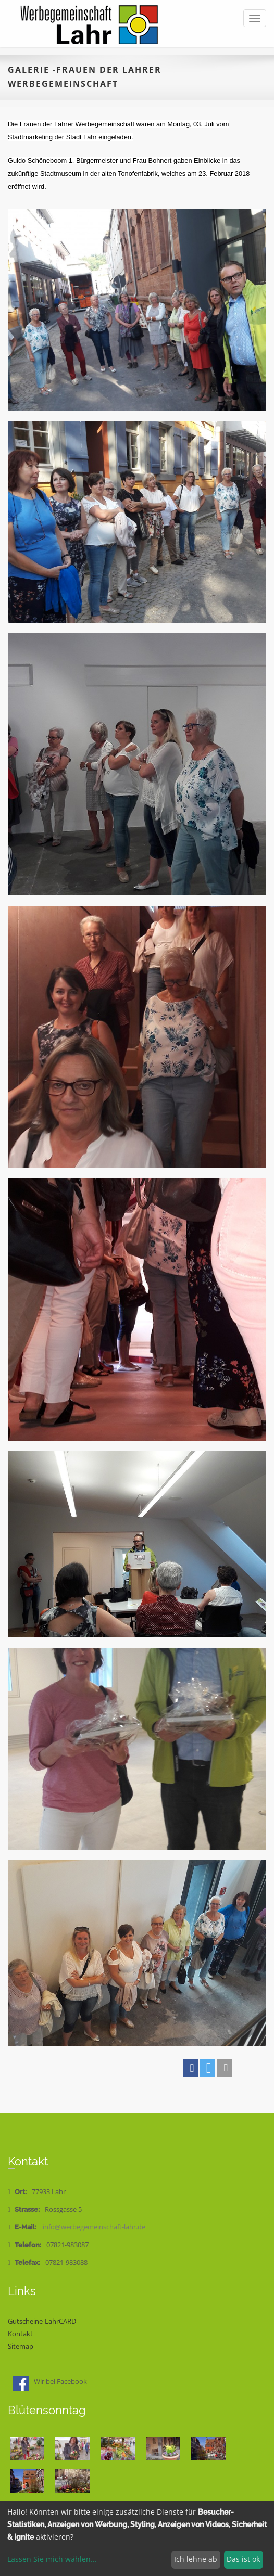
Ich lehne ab (195, 2559)
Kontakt (20, 2333)
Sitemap (20, 2346)
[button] (190, 2068)
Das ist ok (243, 2559)
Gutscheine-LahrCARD (42, 2321)
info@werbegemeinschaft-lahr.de (94, 2227)
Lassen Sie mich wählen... (52, 2559)
